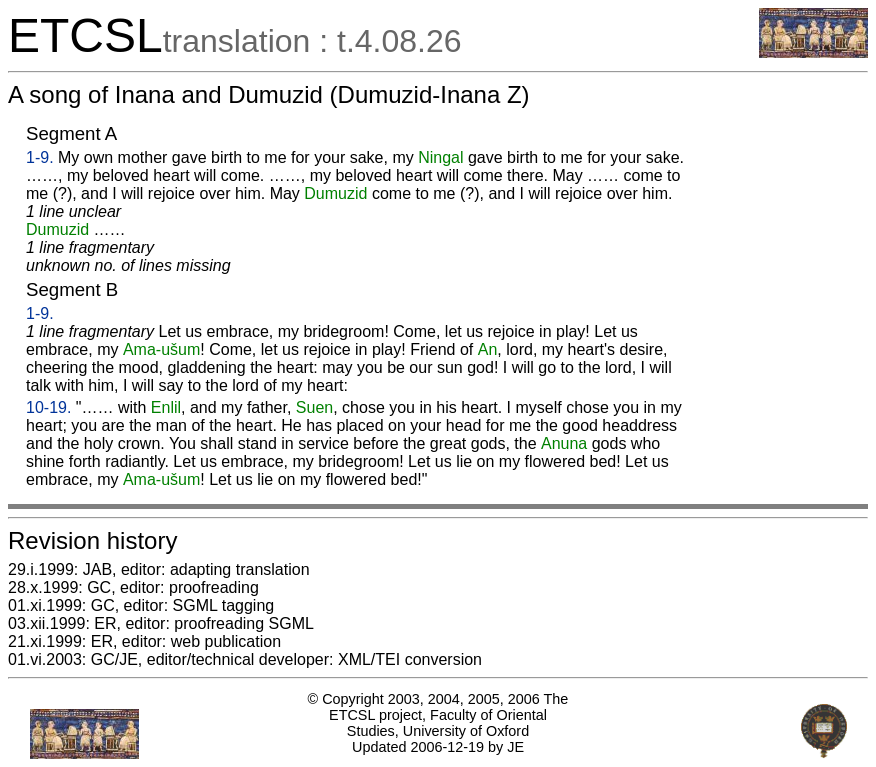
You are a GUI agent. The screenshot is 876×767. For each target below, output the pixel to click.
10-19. (48, 407)
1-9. (40, 157)
